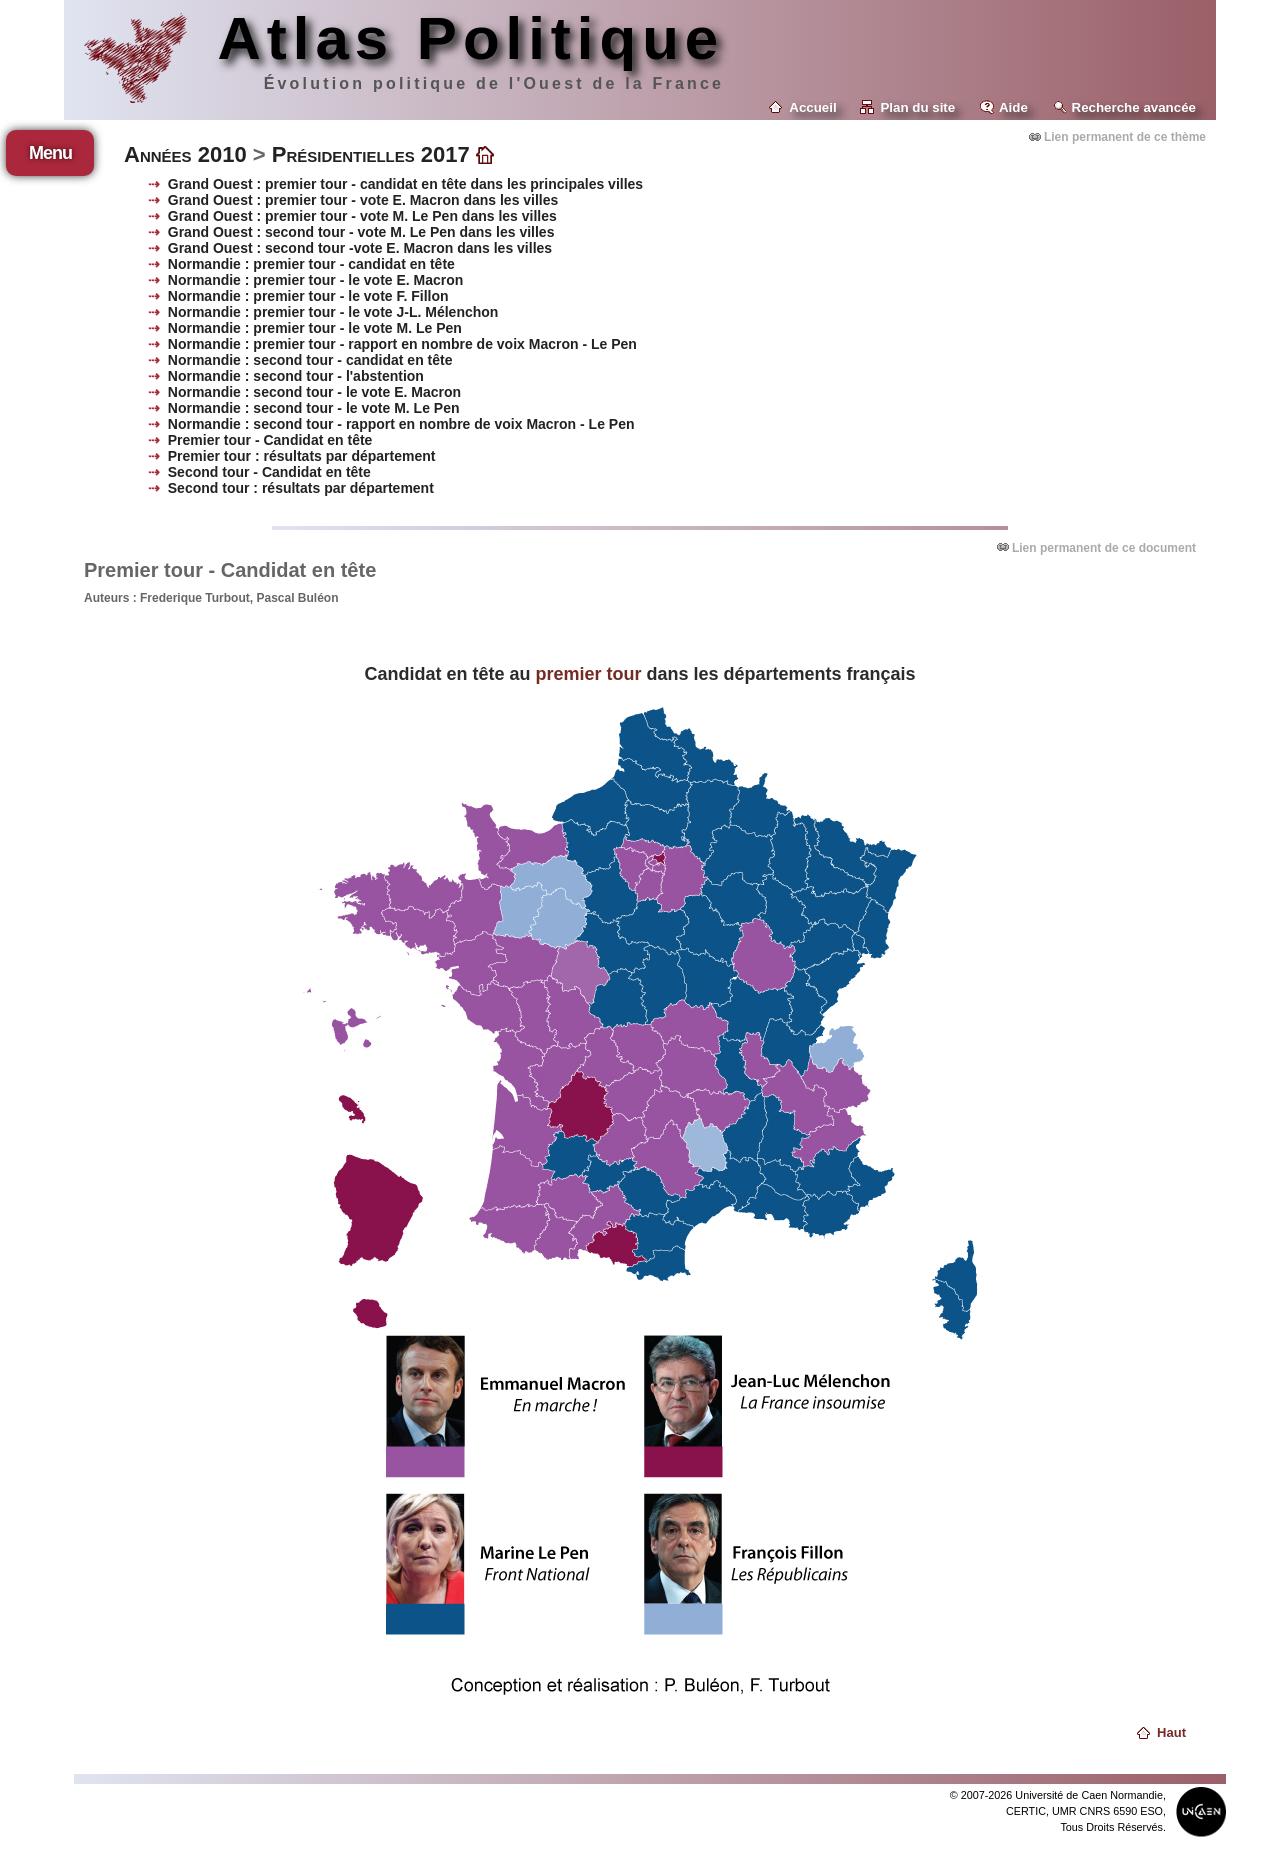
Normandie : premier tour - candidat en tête (311, 264)
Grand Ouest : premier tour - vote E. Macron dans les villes (363, 200)
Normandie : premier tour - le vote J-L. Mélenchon (333, 312)
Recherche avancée (1134, 107)
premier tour (588, 674)
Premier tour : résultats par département (302, 456)
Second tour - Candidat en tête (269, 472)
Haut (1171, 1732)
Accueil (812, 107)
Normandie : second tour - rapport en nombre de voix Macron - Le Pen (401, 424)
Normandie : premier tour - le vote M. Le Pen (315, 328)
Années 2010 (185, 154)
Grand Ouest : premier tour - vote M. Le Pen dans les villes (362, 216)
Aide (1013, 107)
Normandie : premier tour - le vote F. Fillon (308, 296)
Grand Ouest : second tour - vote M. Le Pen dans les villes (361, 232)
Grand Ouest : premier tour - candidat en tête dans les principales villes (405, 184)
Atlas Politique (470, 38)
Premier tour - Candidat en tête (270, 440)
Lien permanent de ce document (1104, 548)
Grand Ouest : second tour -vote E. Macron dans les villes (360, 248)
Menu (50, 153)
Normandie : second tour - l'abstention (296, 376)
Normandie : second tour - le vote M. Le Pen (314, 408)
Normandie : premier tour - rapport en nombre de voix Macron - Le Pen (402, 344)
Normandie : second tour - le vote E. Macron (314, 392)
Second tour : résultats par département (301, 488)
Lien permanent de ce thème (1125, 137)
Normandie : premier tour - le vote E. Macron (316, 280)
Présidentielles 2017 (371, 154)
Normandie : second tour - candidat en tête (310, 360)
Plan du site (917, 107)
